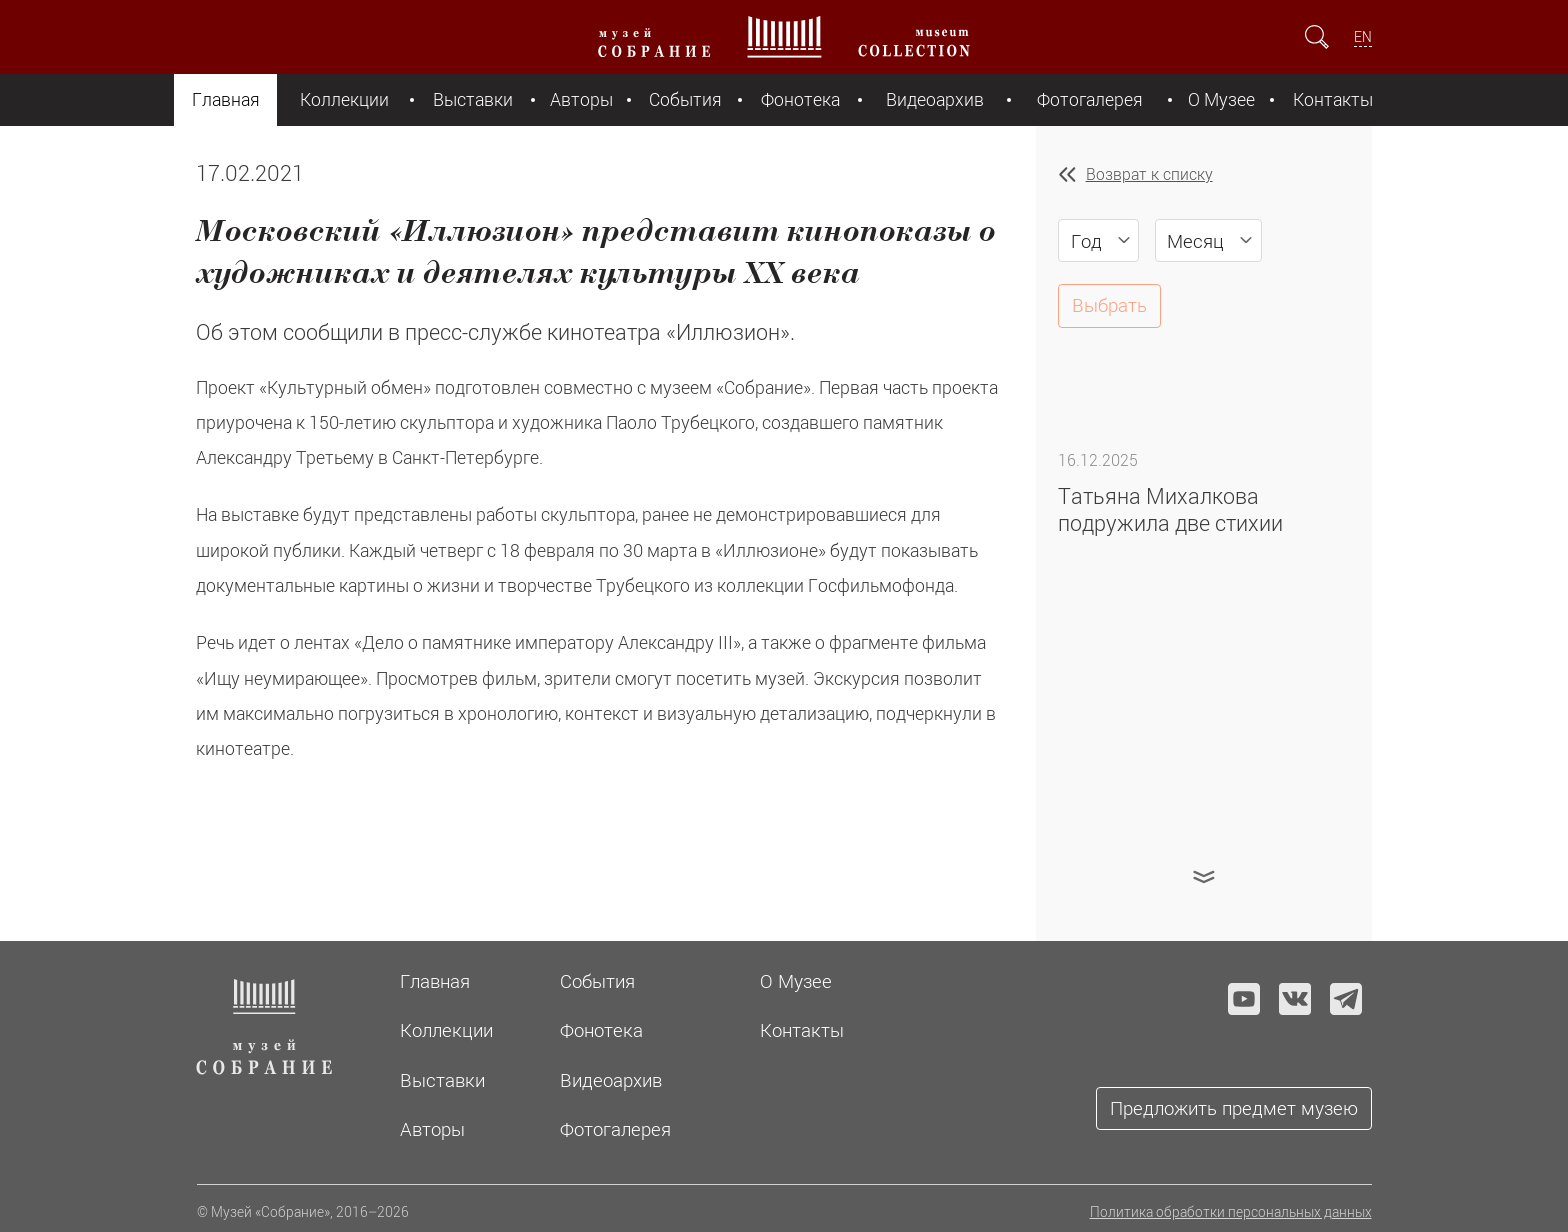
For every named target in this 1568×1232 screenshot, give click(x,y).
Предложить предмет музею (1234, 1107)
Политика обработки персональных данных (1231, 1211)
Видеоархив (935, 99)
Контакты (1333, 99)
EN (1363, 36)
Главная (226, 99)
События (685, 99)
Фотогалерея (1090, 99)
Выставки (473, 99)
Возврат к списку (1149, 174)
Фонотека (800, 99)
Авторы (581, 99)
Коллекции (344, 99)
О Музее (1221, 99)
